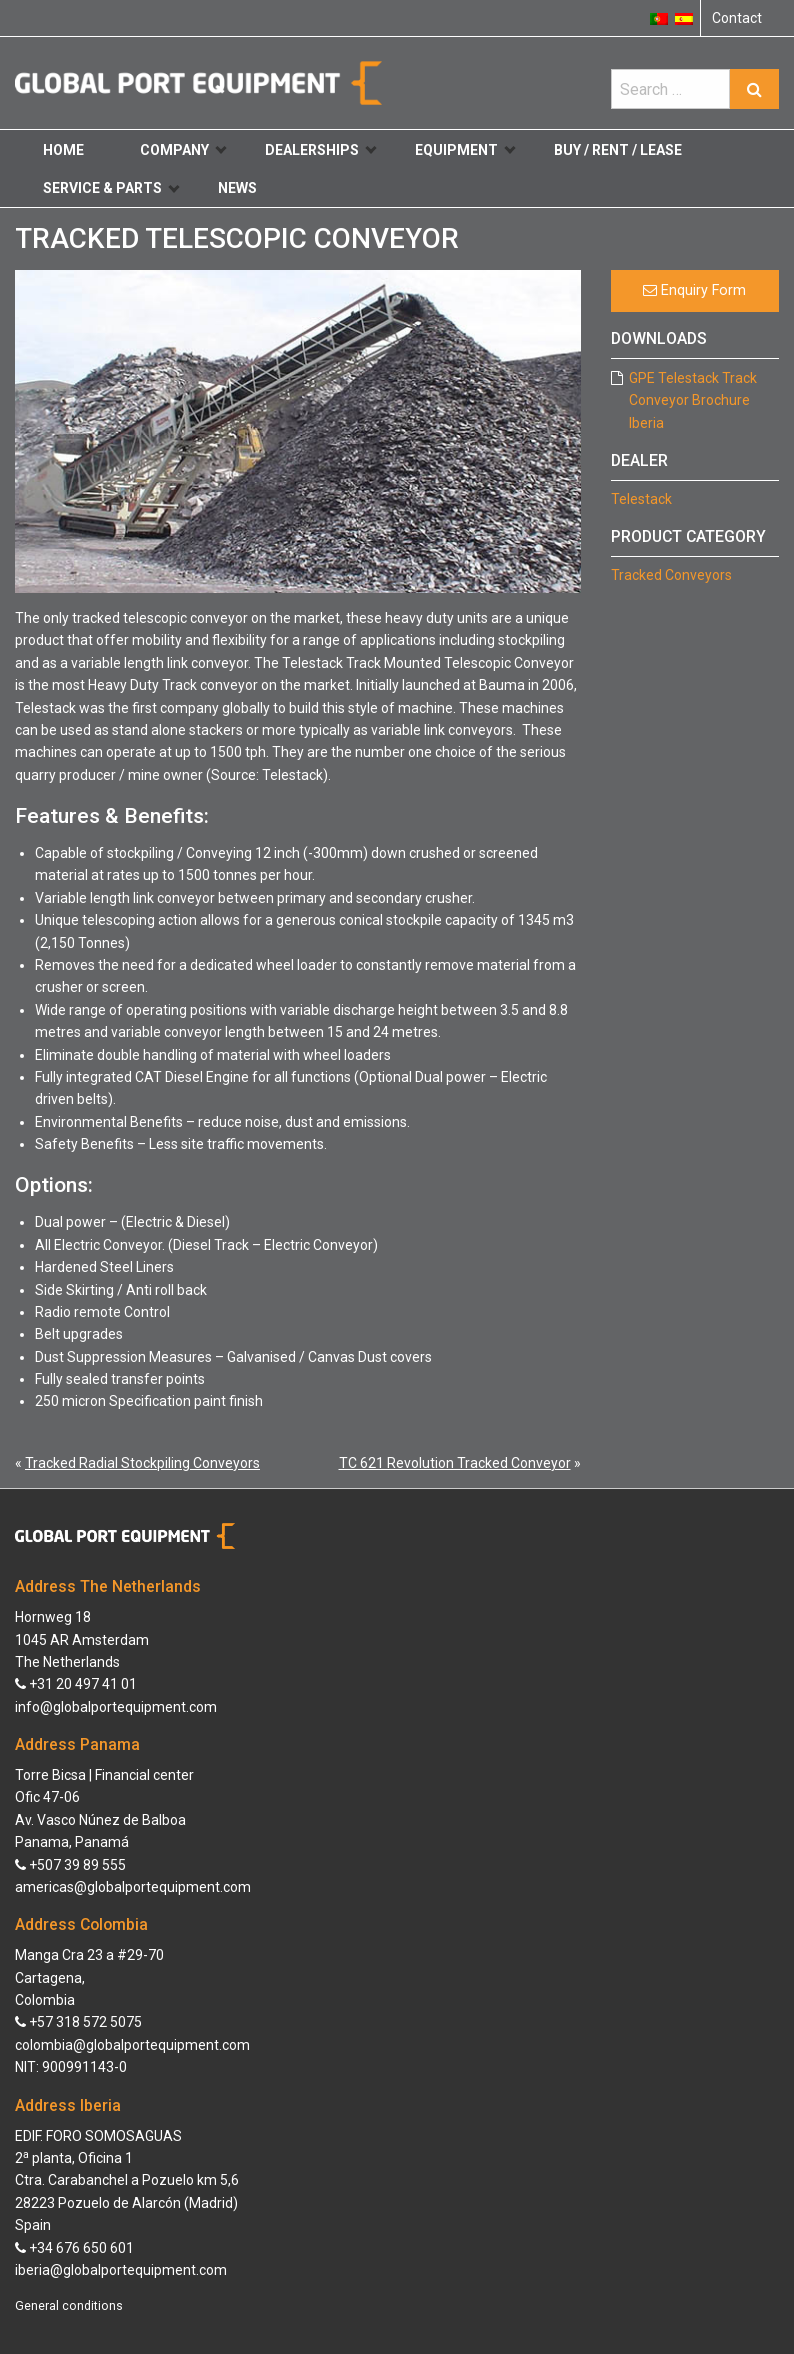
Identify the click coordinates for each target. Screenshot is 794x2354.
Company (183, 150)
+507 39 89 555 (70, 1865)
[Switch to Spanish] (684, 18)
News (237, 188)
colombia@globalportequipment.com (132, 2045)
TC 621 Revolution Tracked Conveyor (455, 1463)
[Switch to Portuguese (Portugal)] (659, 18)
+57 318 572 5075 (78, 2022)
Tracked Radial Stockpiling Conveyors (142, 1463)
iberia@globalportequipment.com (121, 2270)
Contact (737, 18)
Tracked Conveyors (671, 575)
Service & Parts (111, 188)
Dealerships (320, 150)
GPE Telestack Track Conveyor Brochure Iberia (693, 400)
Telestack (641, 499)
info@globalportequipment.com (116, 1707)
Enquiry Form (694, 290)
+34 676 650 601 (74, 2248)
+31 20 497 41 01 (76, 1684)
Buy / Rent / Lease (618, 150)
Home (63, 150)
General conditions (69, 2306)
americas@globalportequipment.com (133, 1887)
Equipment (465, 150)
